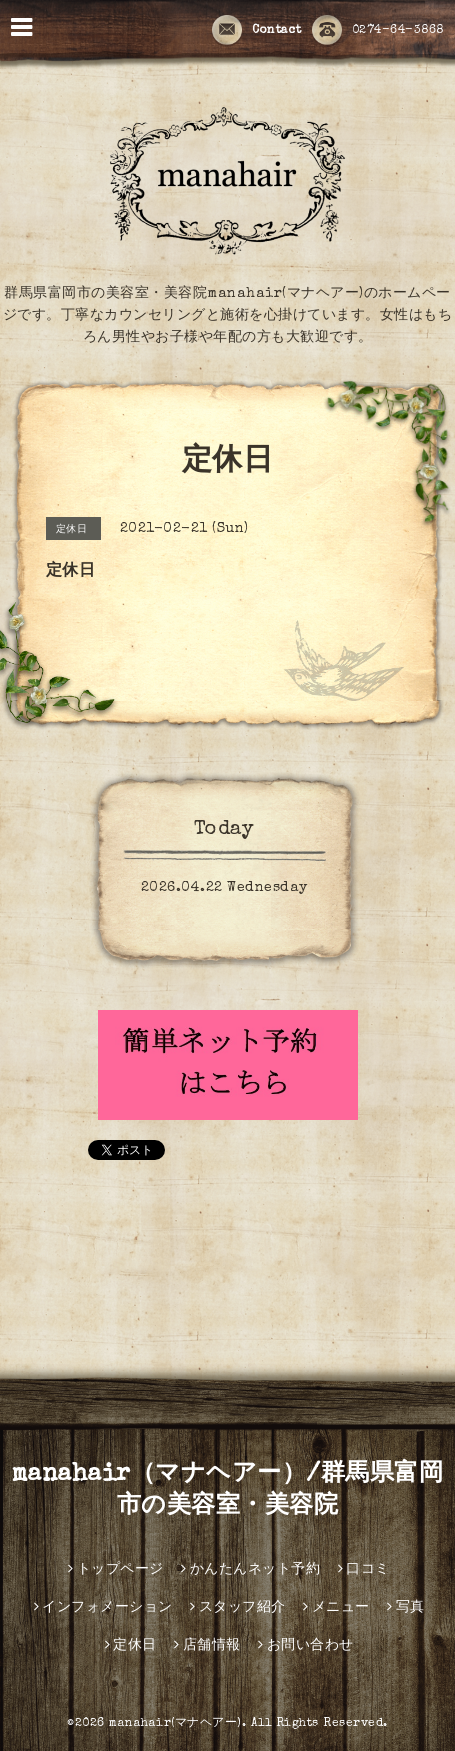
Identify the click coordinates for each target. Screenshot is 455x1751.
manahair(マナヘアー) (175, 1724)
